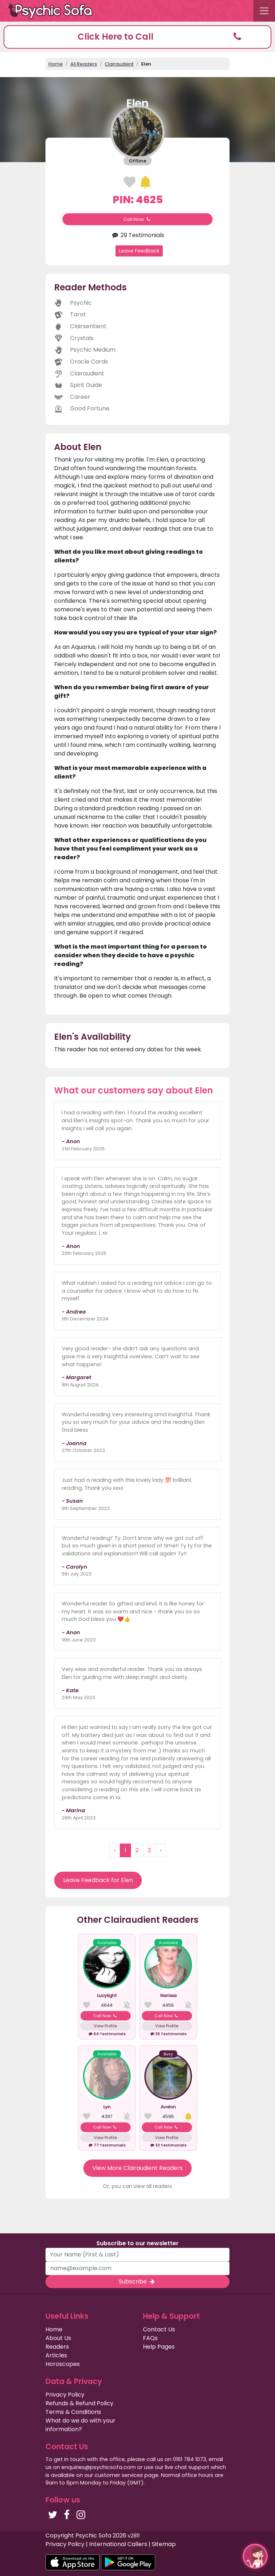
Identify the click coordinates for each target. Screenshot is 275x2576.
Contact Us (159, 2329)
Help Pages (159, 2347)
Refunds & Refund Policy (79, 2403)
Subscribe (137, 2281)
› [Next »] (160, 1850)
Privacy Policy (64, 2394)
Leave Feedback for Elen (98, 1880)
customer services (119, 2475)
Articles (56, 2355)
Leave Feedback (139, 250)
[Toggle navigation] (264, 11)
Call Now (137, 219)
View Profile (105, 2026)
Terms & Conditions (73, 2412)
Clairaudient (119, 64)
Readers (57, 2347)
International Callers (118, 2544)
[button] (137, 37)
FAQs (150, 2338)
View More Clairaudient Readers (137, 2168)
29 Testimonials (137, 235)
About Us (58, 2338)
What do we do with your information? (80, 2424)
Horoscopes (62, 2364)
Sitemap (164, 2544)
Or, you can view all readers (137, 2186)
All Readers (83, 64)
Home (55, 64)
